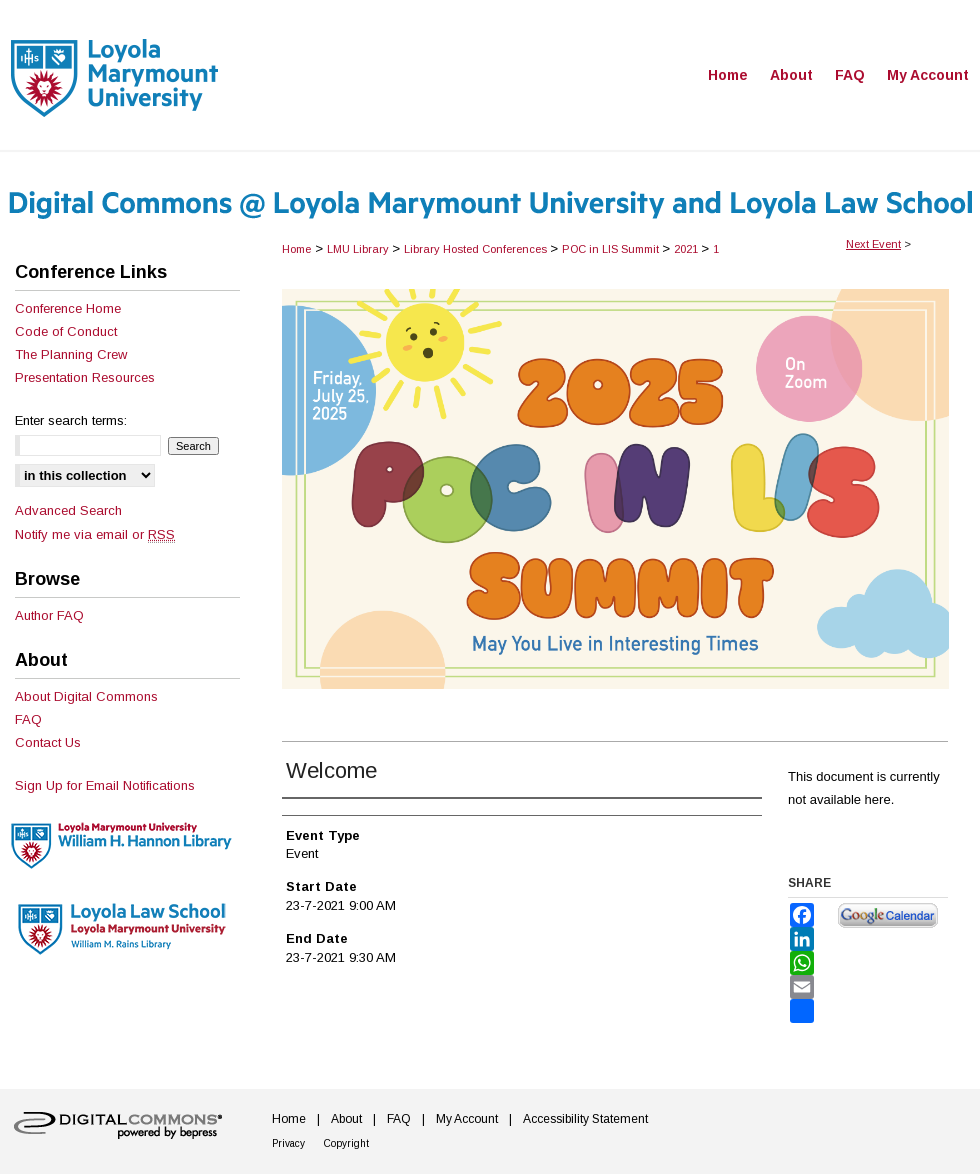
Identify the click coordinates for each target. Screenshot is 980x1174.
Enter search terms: (71, 420)
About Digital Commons (86, 696)
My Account (467, 1119)
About (346, 1119)
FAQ (28, 719)
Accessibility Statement (585, 1119)
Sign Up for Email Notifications (105, 785)
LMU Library (359, 249)
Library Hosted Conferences (477, 249)
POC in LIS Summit (612, 249)
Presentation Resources (85, 377)
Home (296, 249)
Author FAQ (49, 615)
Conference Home (68, 308)
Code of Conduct (66, 331)
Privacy (288, 1143)
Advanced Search (68, 510)
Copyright (346, 1143)
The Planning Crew (71, 354)
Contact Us (48, 742)
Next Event (873, 244)
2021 (687, 249)
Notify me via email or (95, 534)
